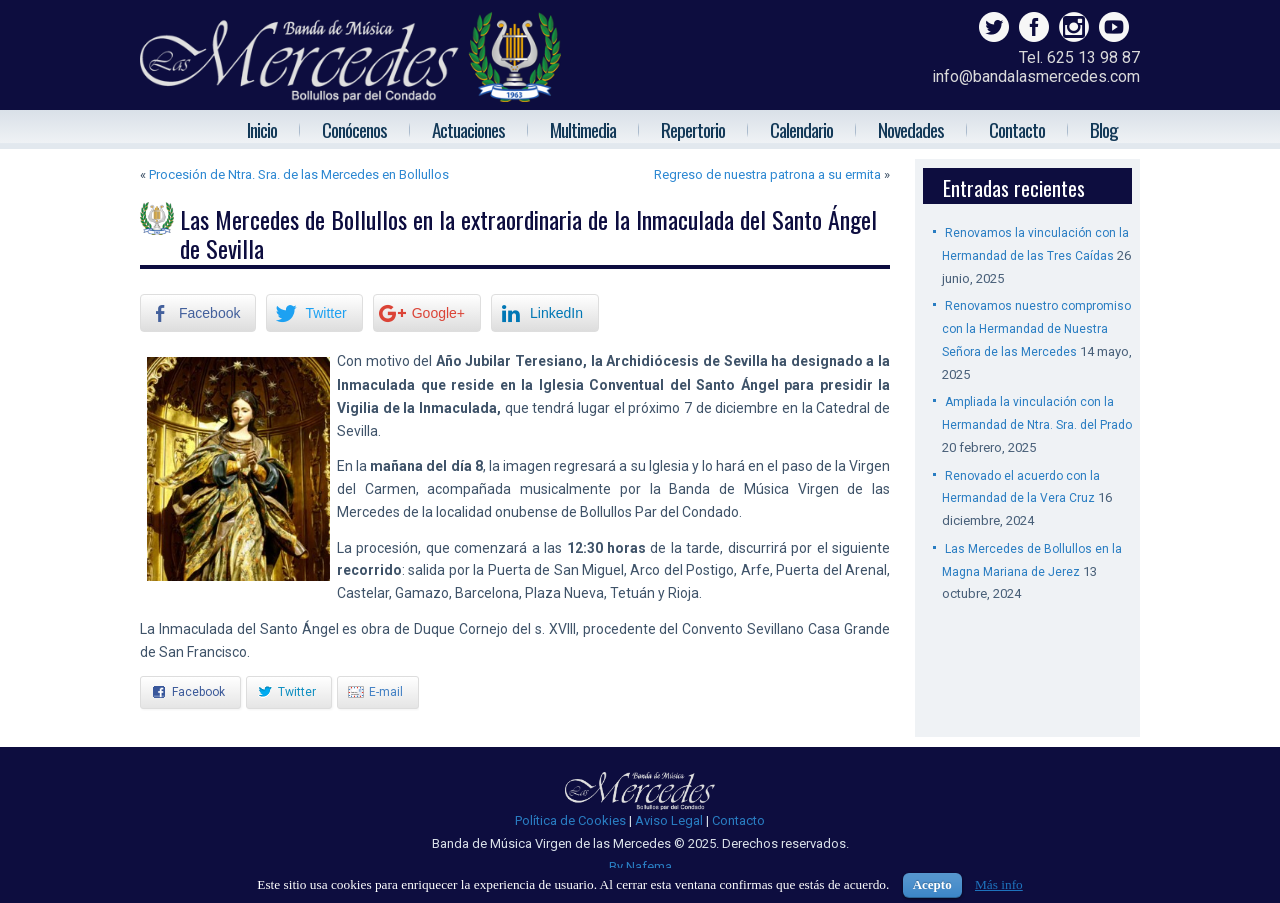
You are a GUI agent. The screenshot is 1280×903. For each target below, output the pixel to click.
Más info (999, 884)
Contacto (1017, 129)
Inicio (262, 129)
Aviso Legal (669, 820)
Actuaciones (468, 129)
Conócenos (354, 129)
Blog (1104, 129)
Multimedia (583, 129)
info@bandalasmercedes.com (1036, 76)
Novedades (911, 129)
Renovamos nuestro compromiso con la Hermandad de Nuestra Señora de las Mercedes (1036, 329)
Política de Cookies (570, 820)
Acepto (932, 884)
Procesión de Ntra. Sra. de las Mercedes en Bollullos (299, 174)
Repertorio (693, 129)
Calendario (801, 129)
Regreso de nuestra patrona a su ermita (767, 174)
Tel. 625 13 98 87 (1079, 57)
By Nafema (640, 866)
